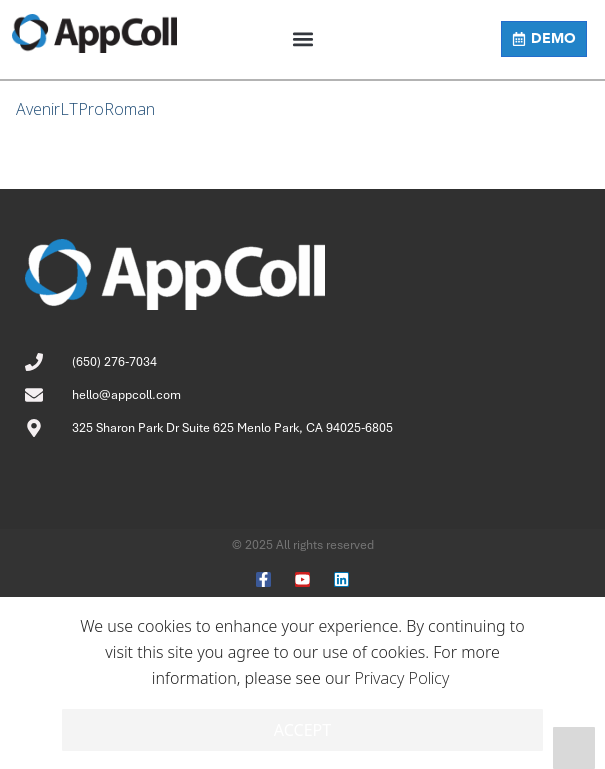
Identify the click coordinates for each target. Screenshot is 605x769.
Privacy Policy (401, 678)
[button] (302, 39)
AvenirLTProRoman (85, 109)
